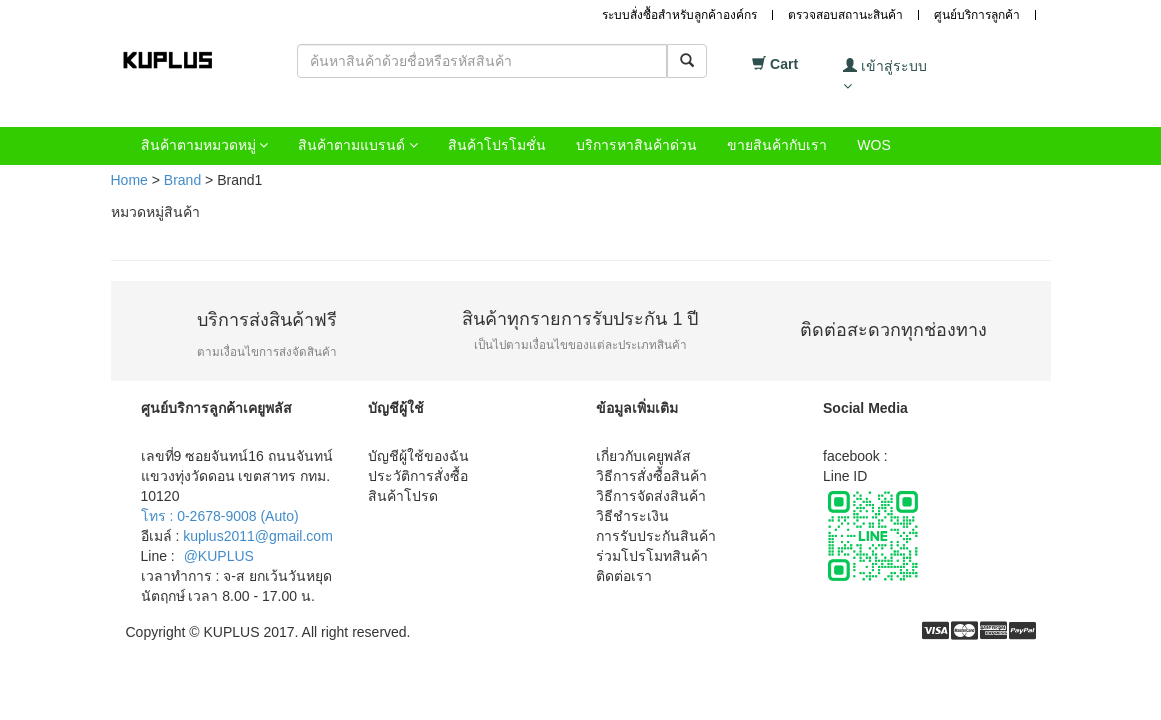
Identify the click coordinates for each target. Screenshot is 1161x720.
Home (129, 180)
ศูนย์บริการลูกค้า (977, 15)
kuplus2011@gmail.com (258, 536)
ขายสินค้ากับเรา (777, 145)
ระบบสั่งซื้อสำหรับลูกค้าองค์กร (679, 15)
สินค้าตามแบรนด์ (358, 145)
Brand (182, 180)
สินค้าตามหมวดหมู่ (205, 145)
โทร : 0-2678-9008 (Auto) (220, 516)
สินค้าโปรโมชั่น (497, 145)
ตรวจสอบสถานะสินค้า (845, 15)
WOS (873, 145)
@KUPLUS (219, 556)
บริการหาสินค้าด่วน (636, 145)
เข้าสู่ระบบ (885, 75)
